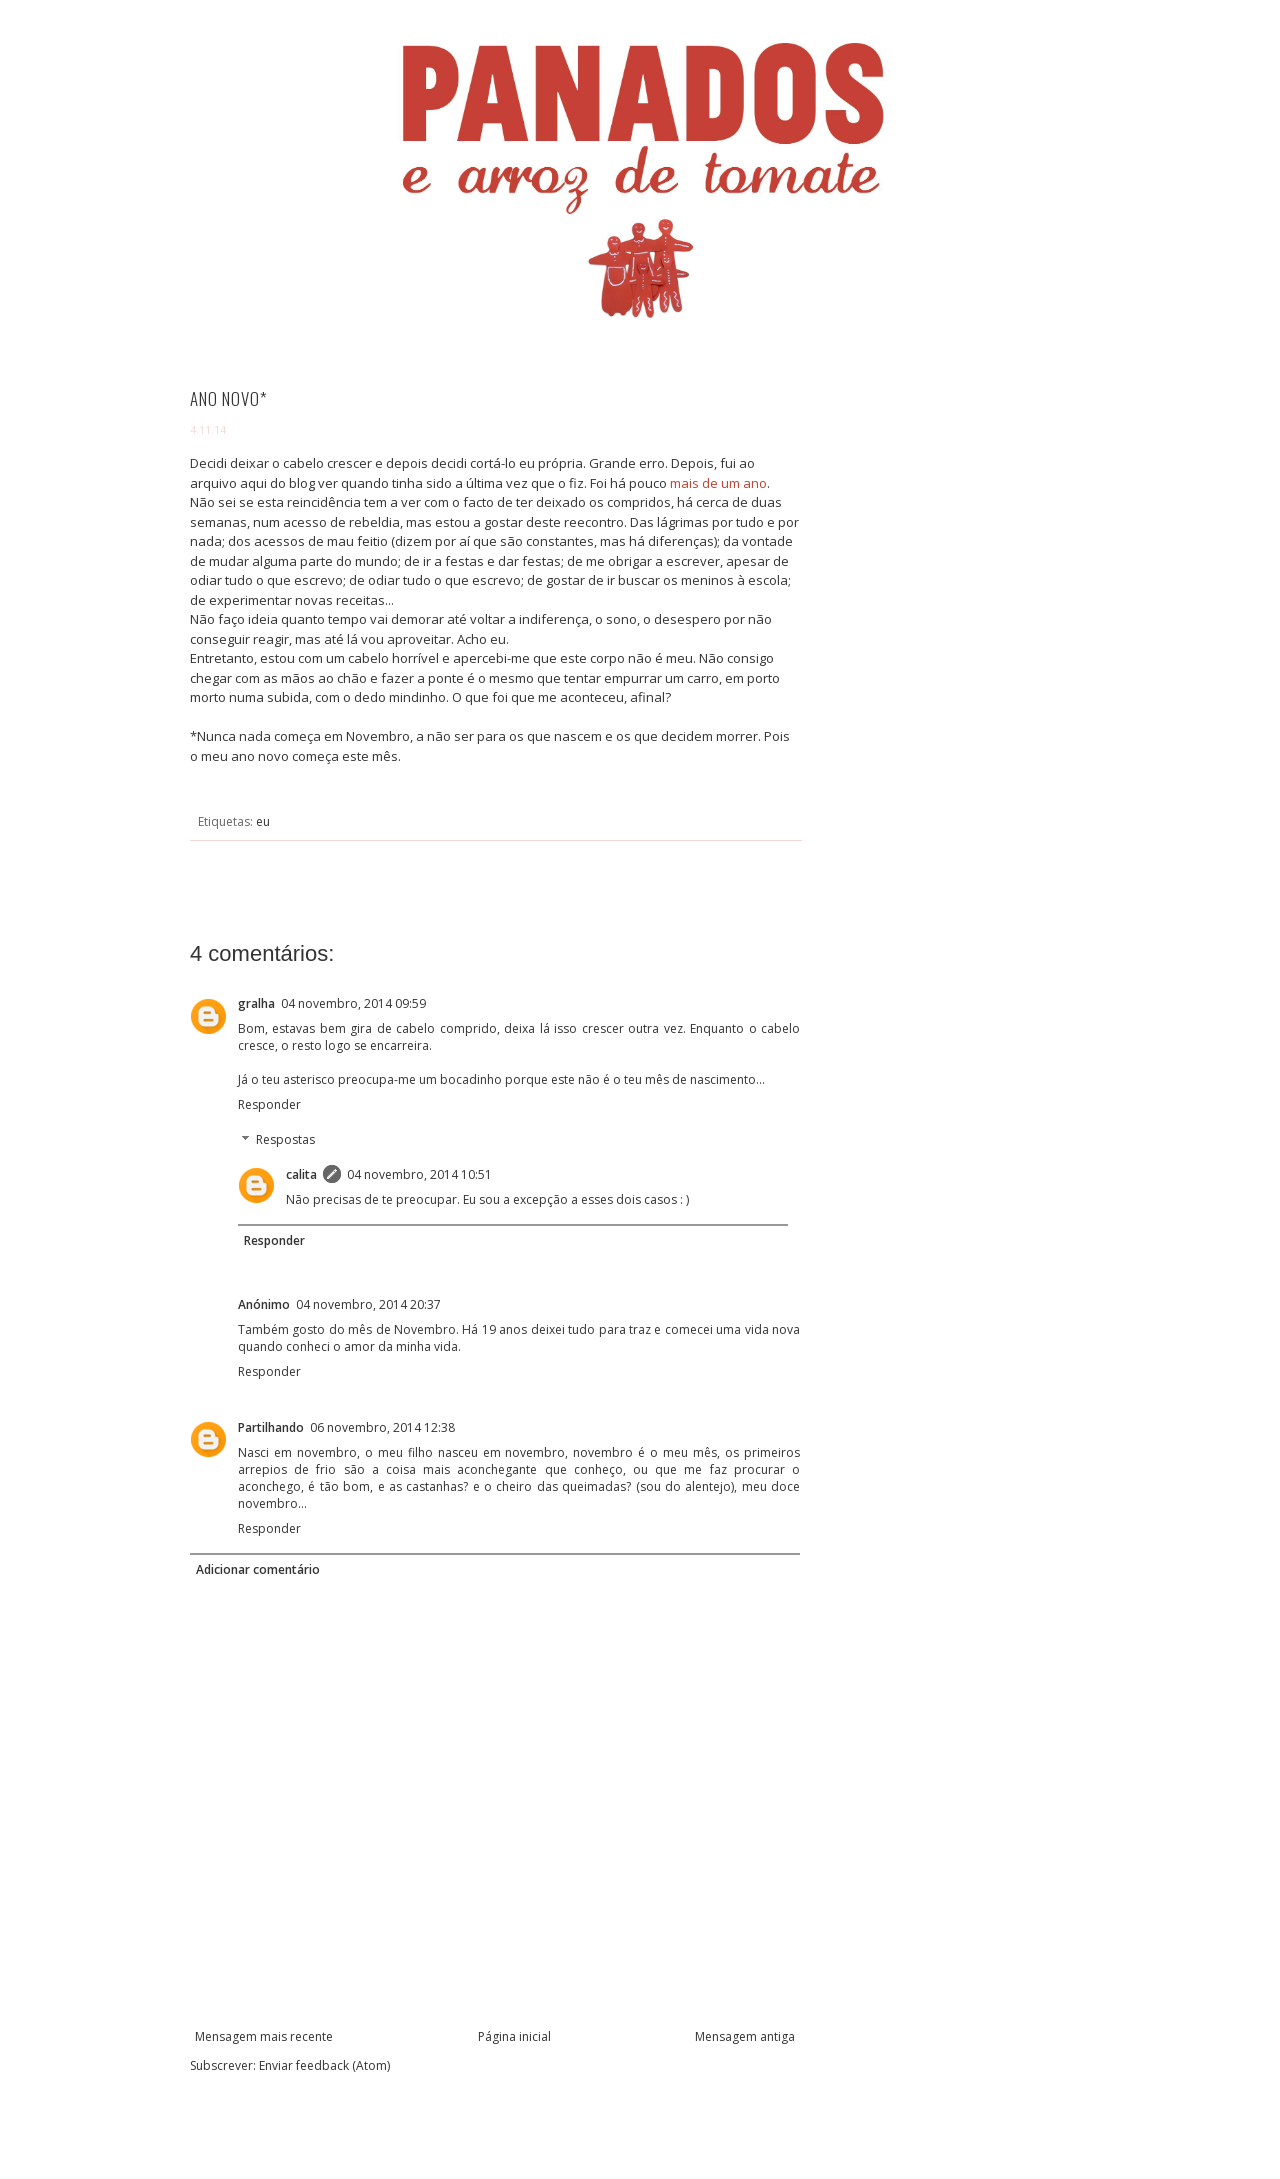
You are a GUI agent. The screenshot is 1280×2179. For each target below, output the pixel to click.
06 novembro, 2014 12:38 (382, 1427)
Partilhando (271, 1427)
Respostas (285, 1140)
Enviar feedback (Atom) (324, 2065)
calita (301, 1174)
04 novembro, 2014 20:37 (368, 1304)
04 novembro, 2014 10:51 (419, 1174)
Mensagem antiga (745, 2036)
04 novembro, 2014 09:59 (353, 1003)
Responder (269, 1104)
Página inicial (514, 2036)
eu (263, 821)
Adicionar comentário (258, 1569)
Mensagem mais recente (264, 2036)
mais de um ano (718, 483)
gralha (256, 1003)
